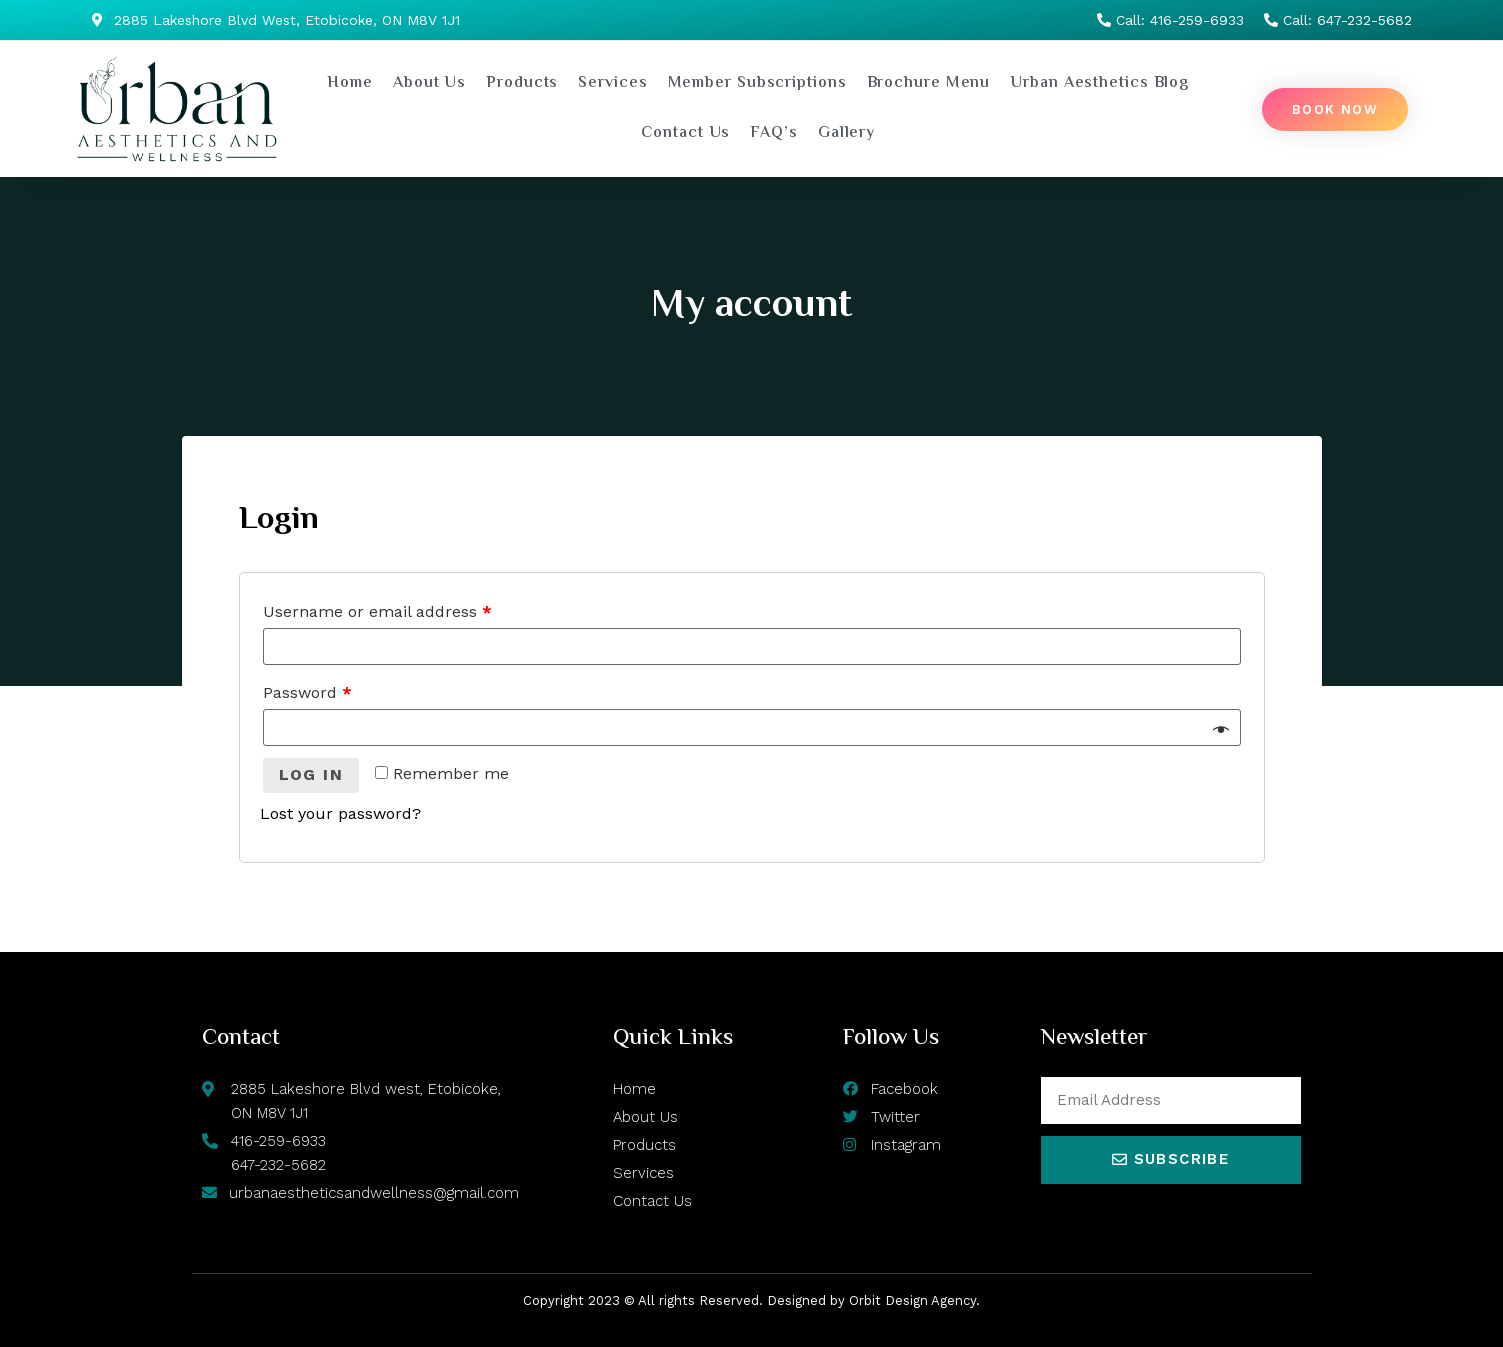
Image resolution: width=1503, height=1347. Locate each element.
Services (612, 83)
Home (350, 83)
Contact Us (685, 133)
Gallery (846, 133)
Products (522, 83)
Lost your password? (340, 813)
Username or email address (377, 611)
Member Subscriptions (757, 83)
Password (307, 692)
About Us (429, 83)
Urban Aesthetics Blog (1099, 83)
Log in (311, 774)
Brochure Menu (929, 83)
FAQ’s (774, 133)
